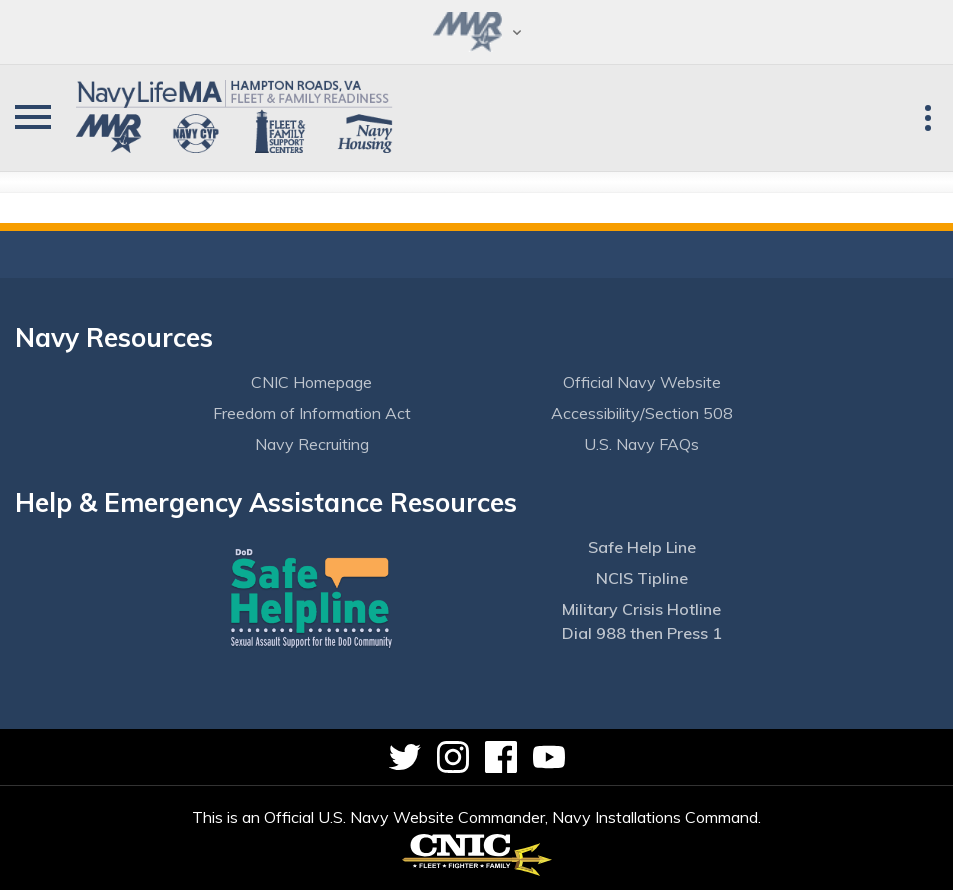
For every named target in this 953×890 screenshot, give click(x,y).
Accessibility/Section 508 (642, 413)
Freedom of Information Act (312, 413)
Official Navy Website (642, 382)
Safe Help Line (642, 547)
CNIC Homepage (311, 382)
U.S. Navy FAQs (641, 444)
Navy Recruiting (312, 444)
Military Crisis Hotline (641, 609)
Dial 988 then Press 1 (642, 633)
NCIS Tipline (642, 578)
